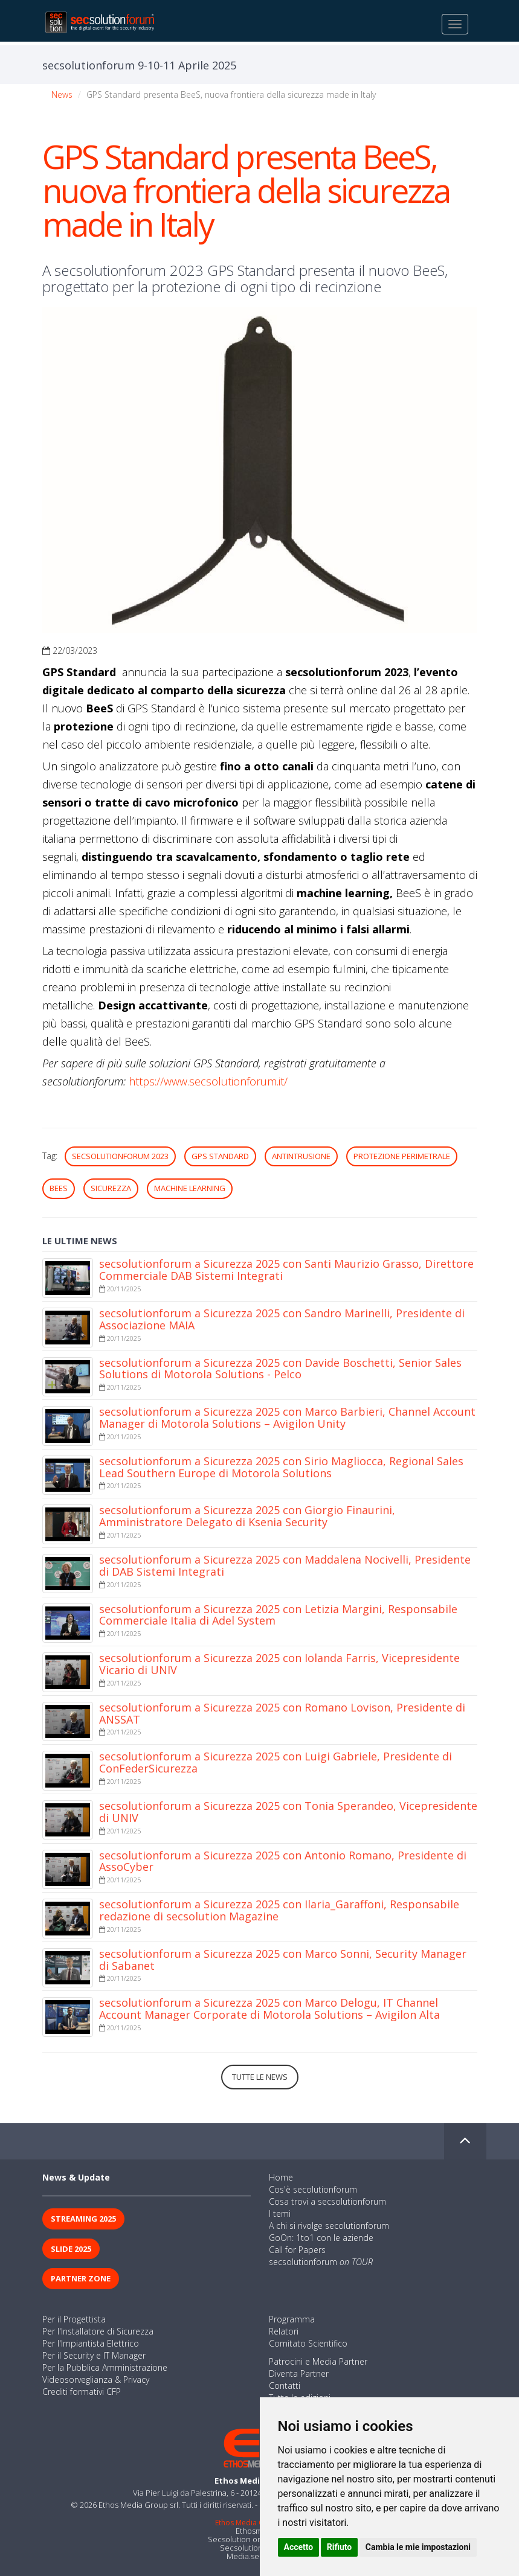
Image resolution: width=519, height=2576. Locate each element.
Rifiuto (339, 2547)
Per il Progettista (74, 2319)
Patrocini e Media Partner (318, 2361)
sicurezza (111, 1188)
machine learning (189, 1188)
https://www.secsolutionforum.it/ (208, 1081)
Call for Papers (297, 2249)
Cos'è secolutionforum (313, 2189)
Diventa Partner (299, 2373)
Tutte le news (260, 2076)
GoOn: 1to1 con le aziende (321, 2237)
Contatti (284, 2385)
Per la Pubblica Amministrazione (104, 2367)
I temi (280, 2213)
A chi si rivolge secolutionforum (329, 2225)
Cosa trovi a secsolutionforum (327, 2201)
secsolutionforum (321, 2262)
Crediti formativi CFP (81, 2391)
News (62, 94)
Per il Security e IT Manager (94, 2355)
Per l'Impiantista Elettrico (90, 2343)
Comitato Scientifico (308, 2343)
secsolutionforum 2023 (120, 1156)
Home (281, 2177)
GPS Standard (220, 1156)
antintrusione (301, 1156)
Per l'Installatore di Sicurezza (97, 2331)
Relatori (283, 2331)
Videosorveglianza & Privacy (95, 2379)
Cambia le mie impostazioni (418, 2547)
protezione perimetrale (401, 1156)
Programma (292, 2319)
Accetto (299, 2547)
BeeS (59, 1188)
